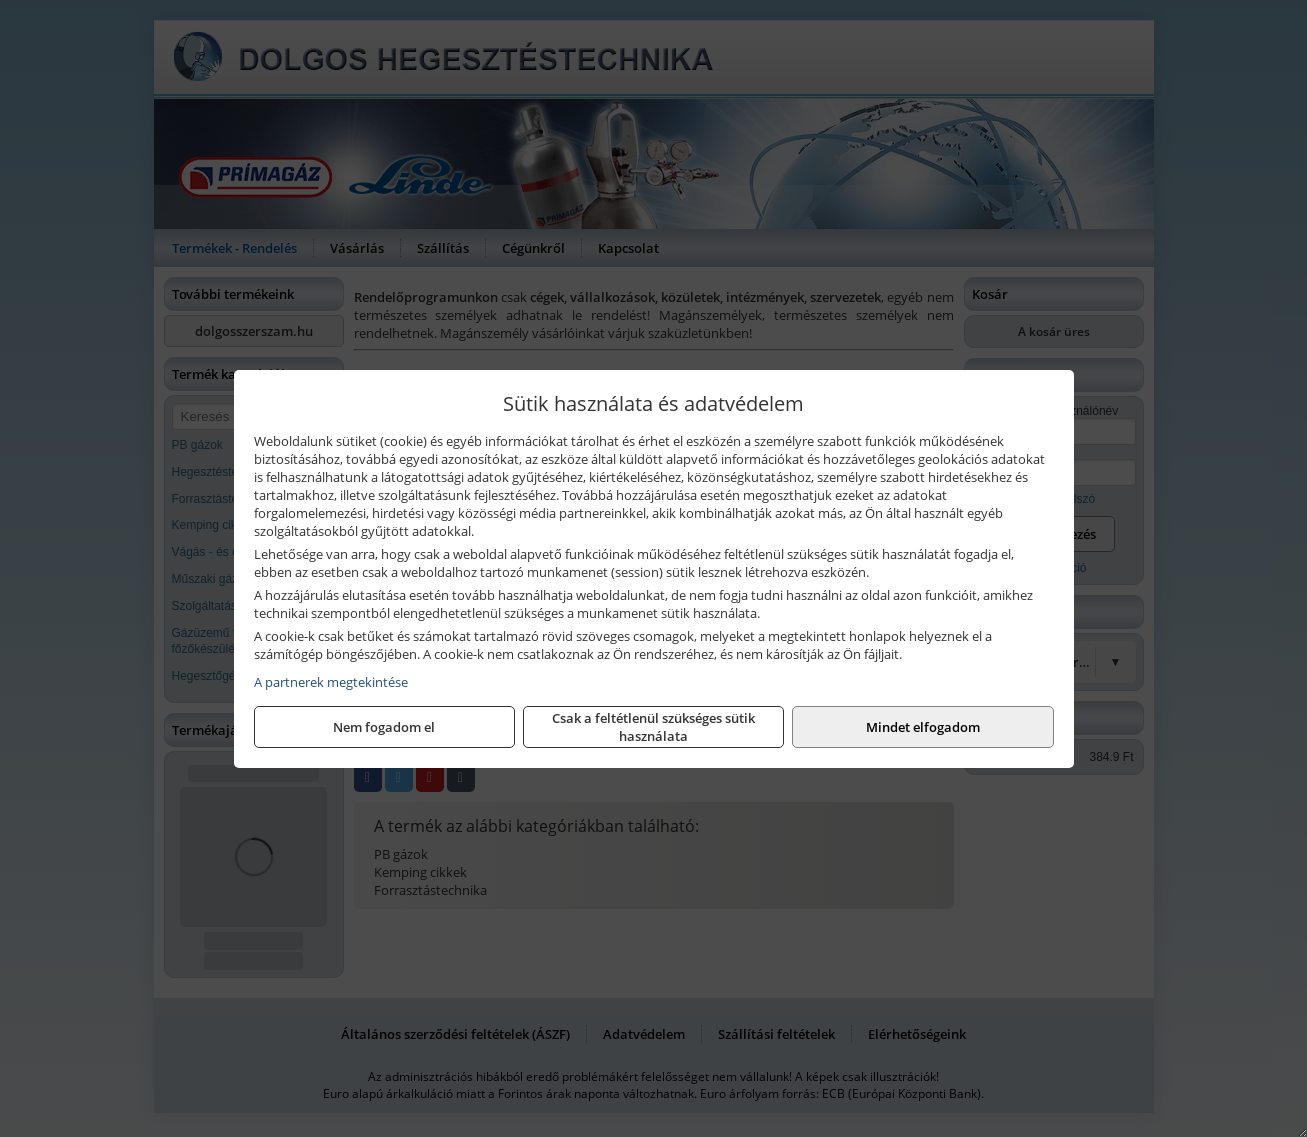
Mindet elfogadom (923, 727)
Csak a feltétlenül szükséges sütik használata (653, 727)
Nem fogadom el (384, 727)
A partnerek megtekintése (331, 682)
